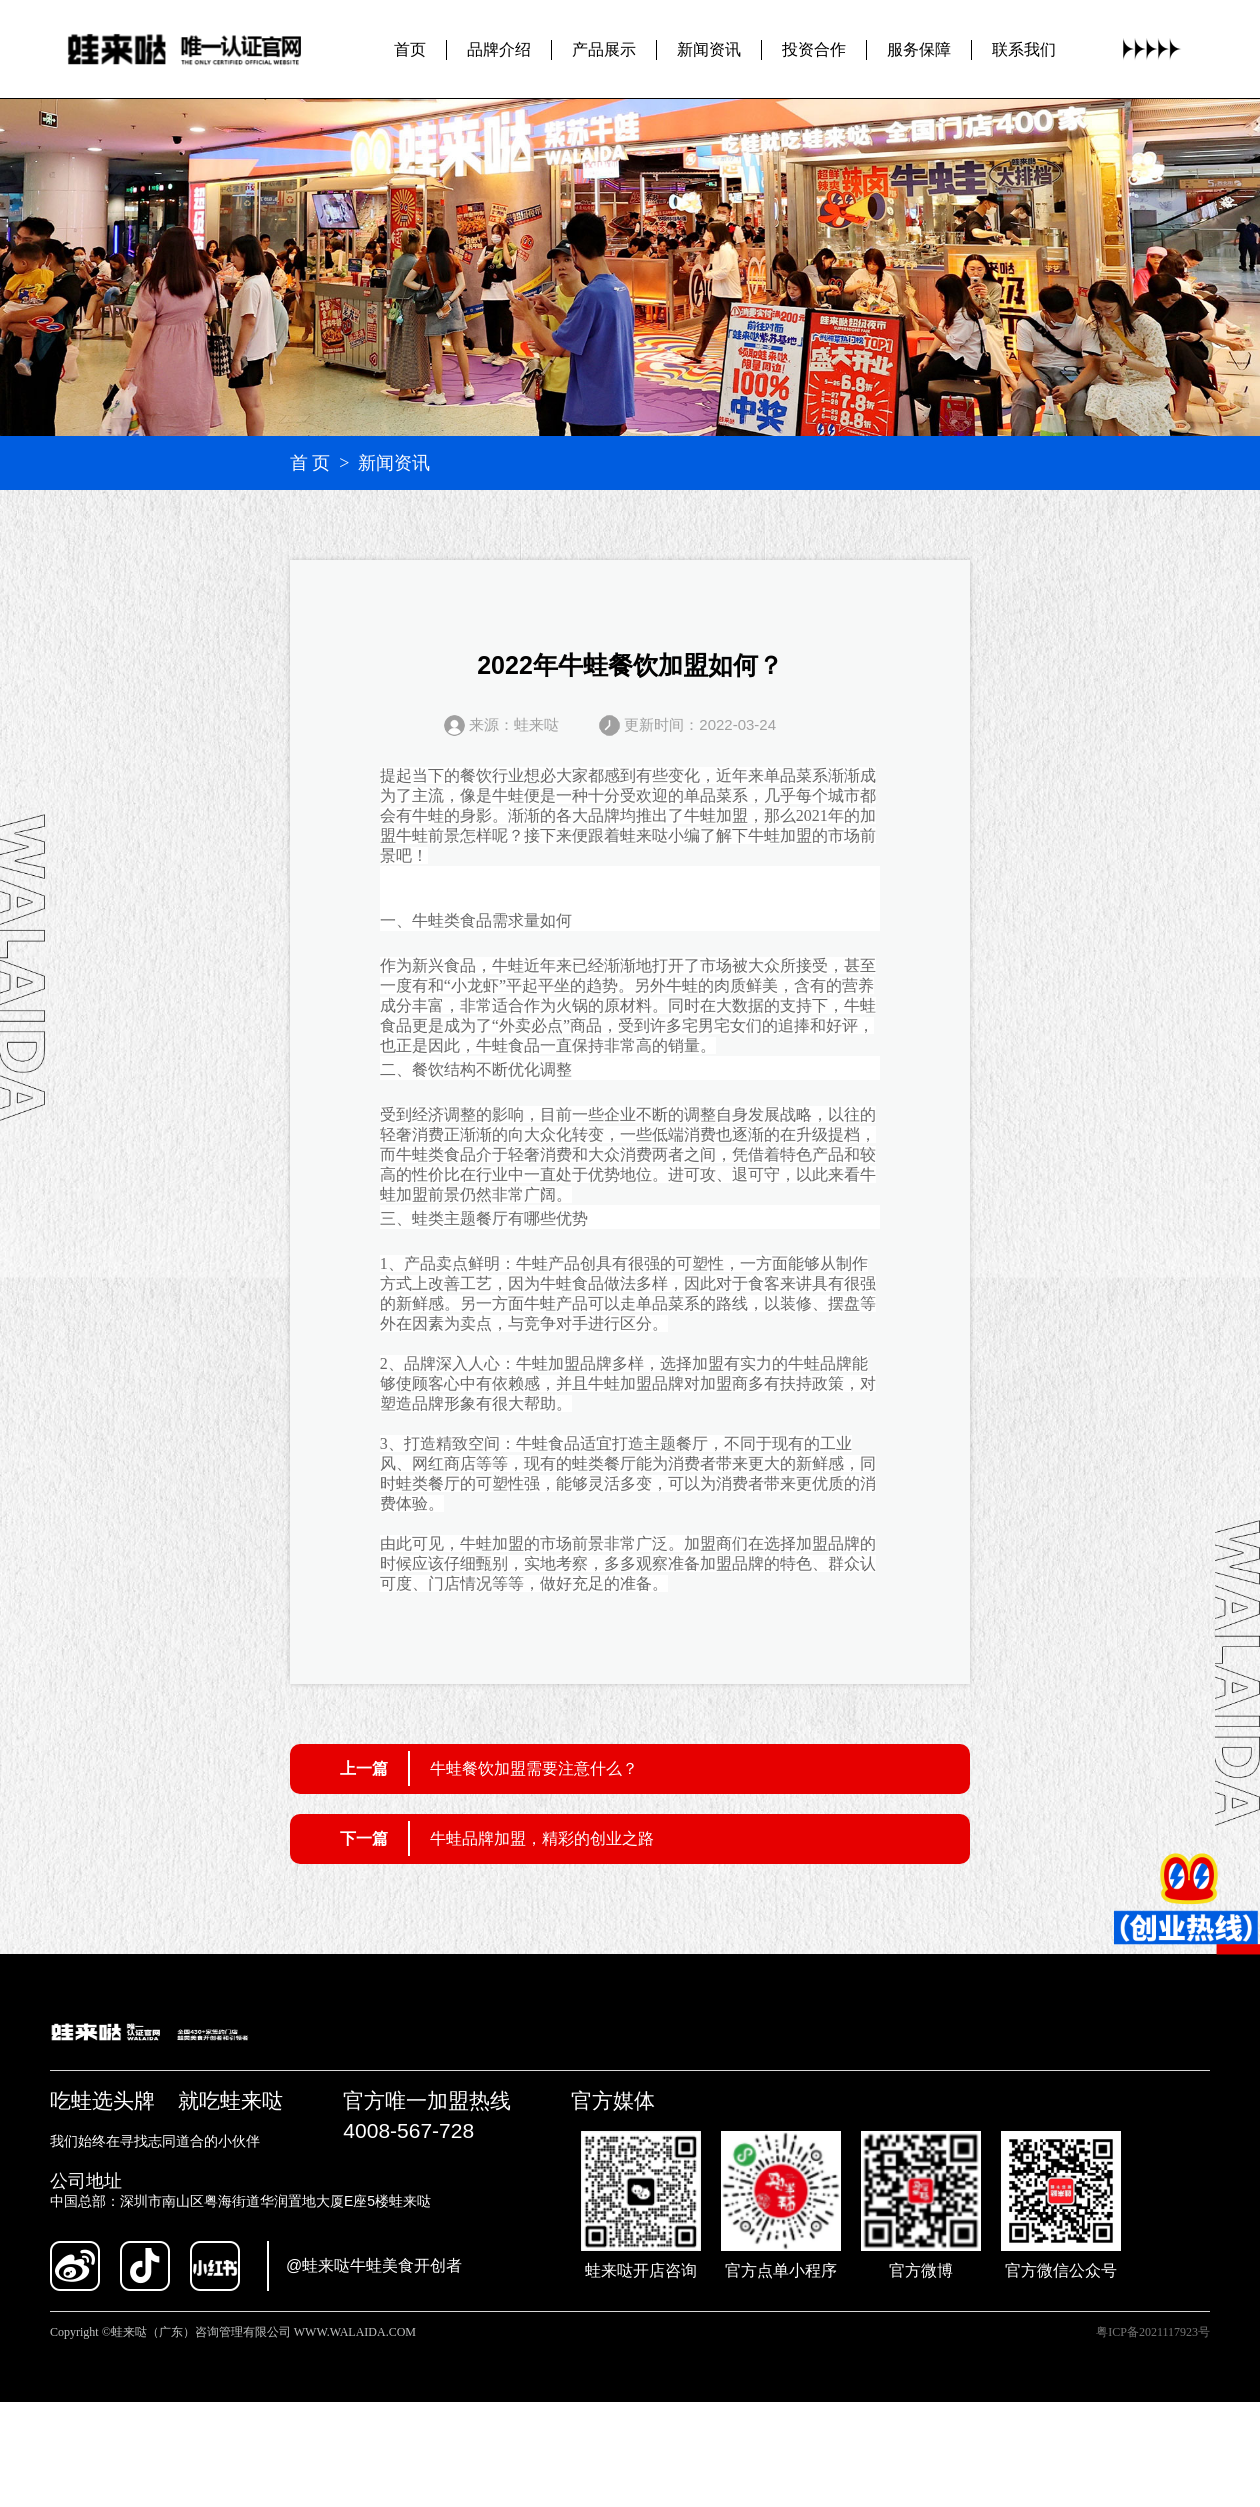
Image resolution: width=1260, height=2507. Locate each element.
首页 (410, 48)
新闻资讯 (709, 48)
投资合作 (814, 48)
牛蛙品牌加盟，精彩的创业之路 (542, 1838)
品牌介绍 (499, 48)
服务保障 (919, 48)
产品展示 (604, 48)
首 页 (310, 463)
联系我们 (1024, 48)
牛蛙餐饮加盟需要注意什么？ (534, 1768)
